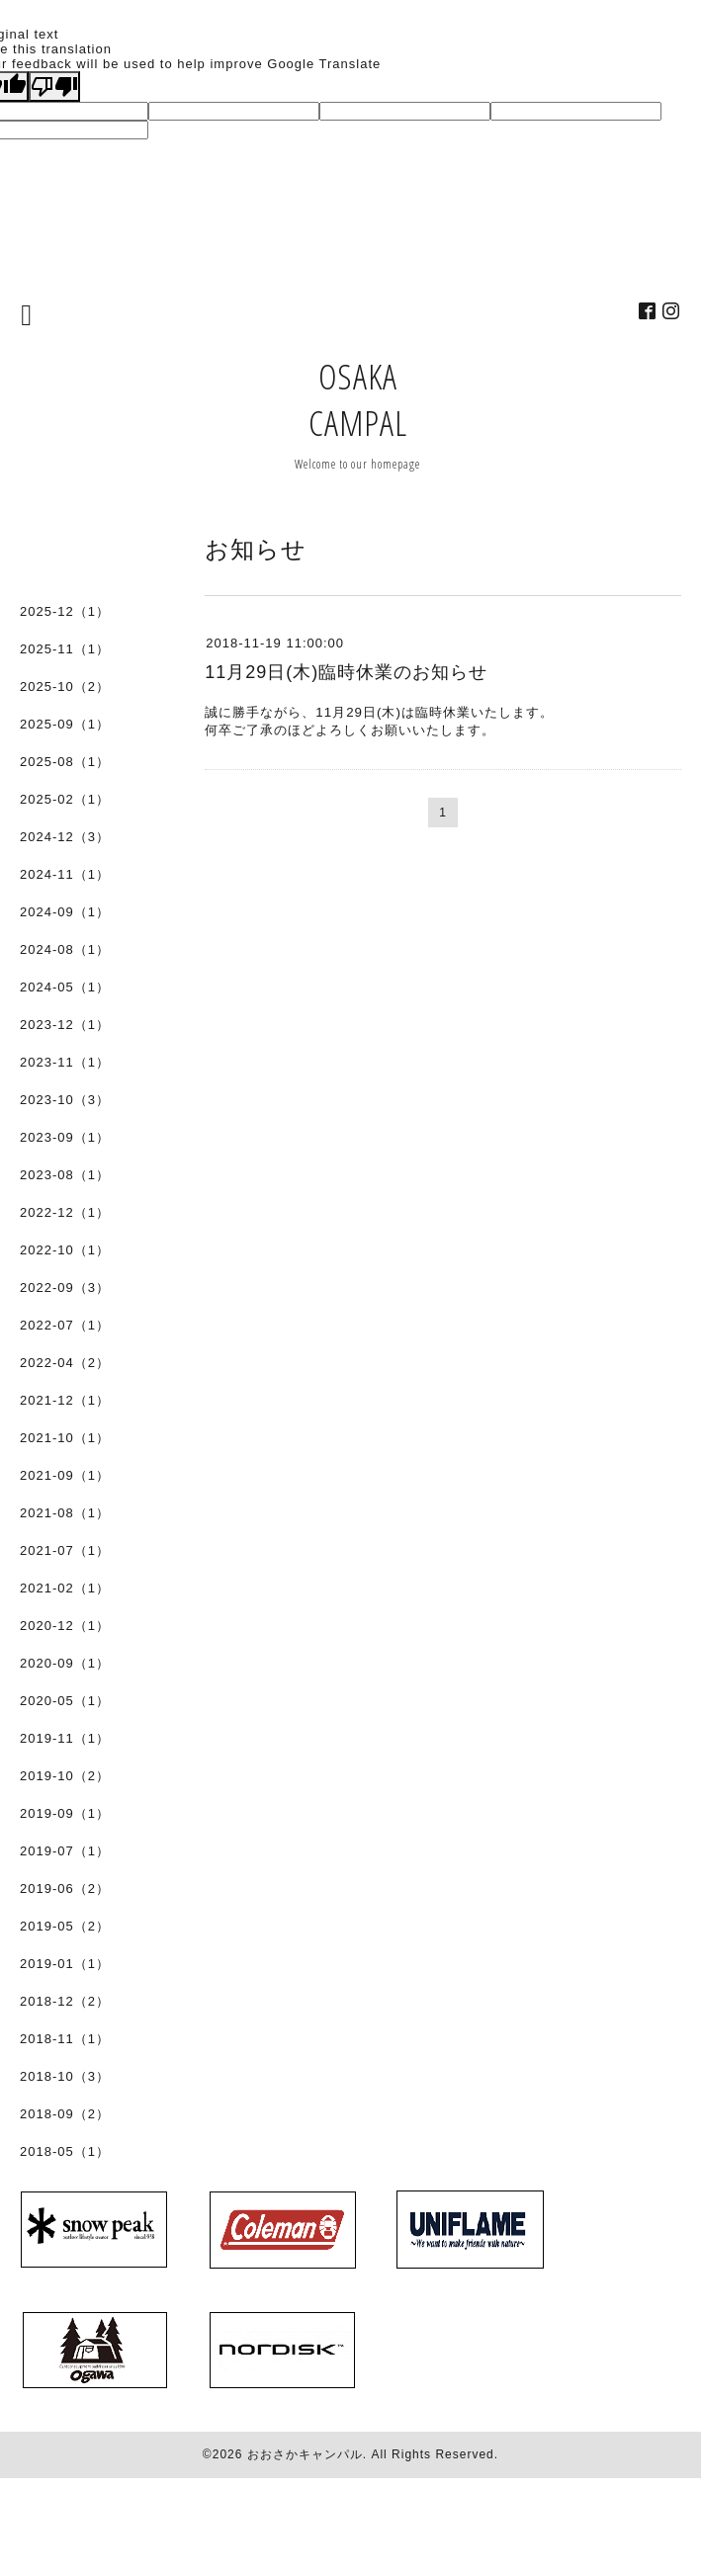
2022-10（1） (65, 1250)
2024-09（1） (65, 911)
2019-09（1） (65, 1813)
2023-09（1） (65, 1137)
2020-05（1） (65, 1700)
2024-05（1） (65, 987)
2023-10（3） (65, 1099)
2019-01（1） (65, 1963)
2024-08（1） (65, 949)
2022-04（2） (65, 1362)
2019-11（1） (65, 1738)
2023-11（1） (65, 1062)
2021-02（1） (65, 1588)
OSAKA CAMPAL (357, 399)
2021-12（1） (65, 1400)
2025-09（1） (65, 724)
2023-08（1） (65, 1174)
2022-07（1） (65, 1325)
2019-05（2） (65, 1926)
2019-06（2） (65, 1888)
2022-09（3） (65, 1287)
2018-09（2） (65, 2113)
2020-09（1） (65, 1663)
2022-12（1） (65, 1212)
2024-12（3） (65, 836)
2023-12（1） (65, 1024)
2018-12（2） (65, 2001)
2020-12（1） (65, 1625)
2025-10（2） (65, 686)
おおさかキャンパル (305, 2454)
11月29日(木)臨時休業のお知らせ (346, 672)
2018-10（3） (65, 2076)
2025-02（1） (65, 799)
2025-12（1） (65, 611)
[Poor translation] (54, 86)
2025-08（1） (65, 761)
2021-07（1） (65, 1550)
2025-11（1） (65, 649)
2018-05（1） (65, 2151)
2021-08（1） (65, 1512)
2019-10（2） (65, 1775)
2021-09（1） (65, 1475)
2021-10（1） (65, 1437)
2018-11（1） (65, 2038)
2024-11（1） (65, 874)
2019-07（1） (65, 1851)
